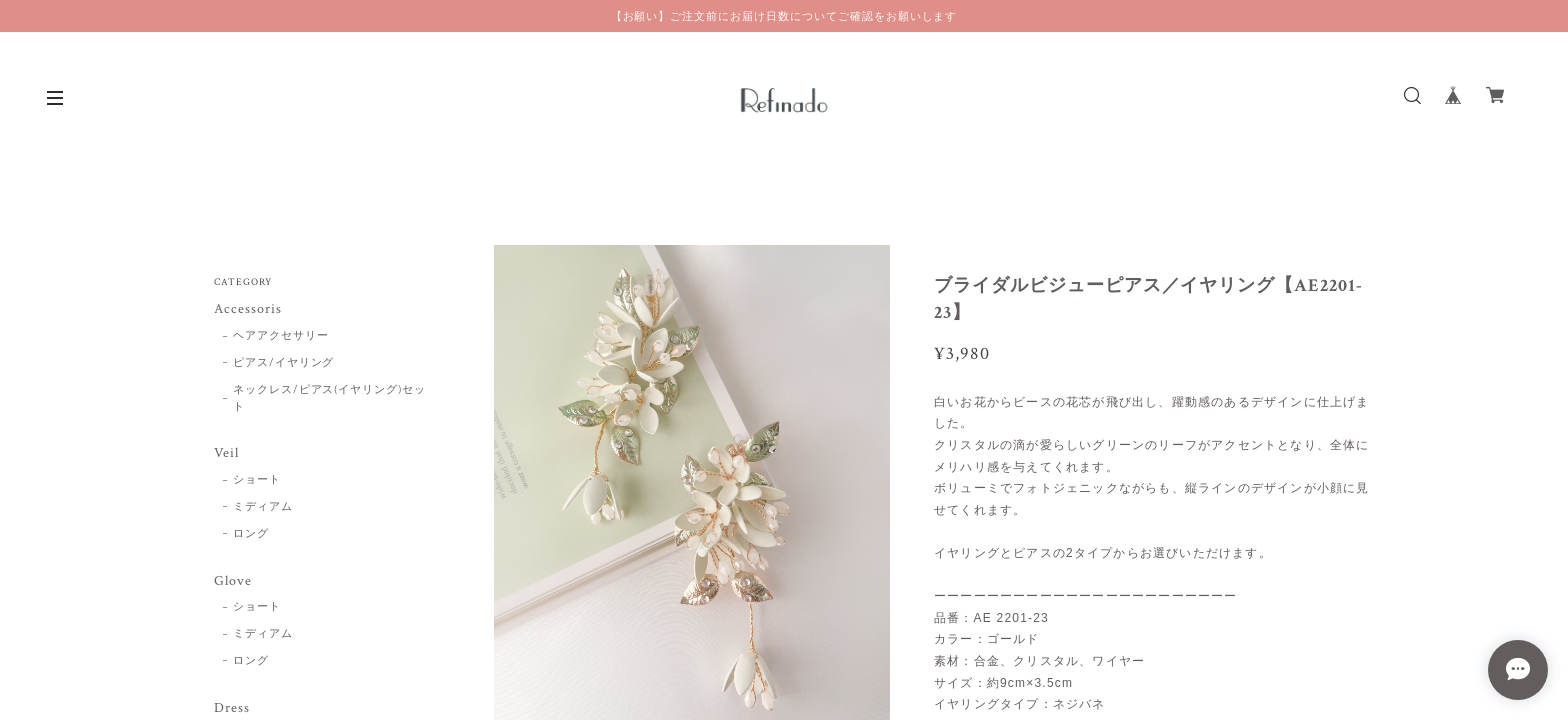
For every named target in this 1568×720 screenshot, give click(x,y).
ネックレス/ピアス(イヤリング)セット (329, 398)
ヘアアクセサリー (281, 336)
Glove (233, 581)
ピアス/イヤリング (284, 363)
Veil (226, 453)
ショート (257, 480)
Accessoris (248, 309)
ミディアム (263, 507)
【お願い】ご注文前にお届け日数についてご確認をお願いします (784, 16)
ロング (251, 534)
